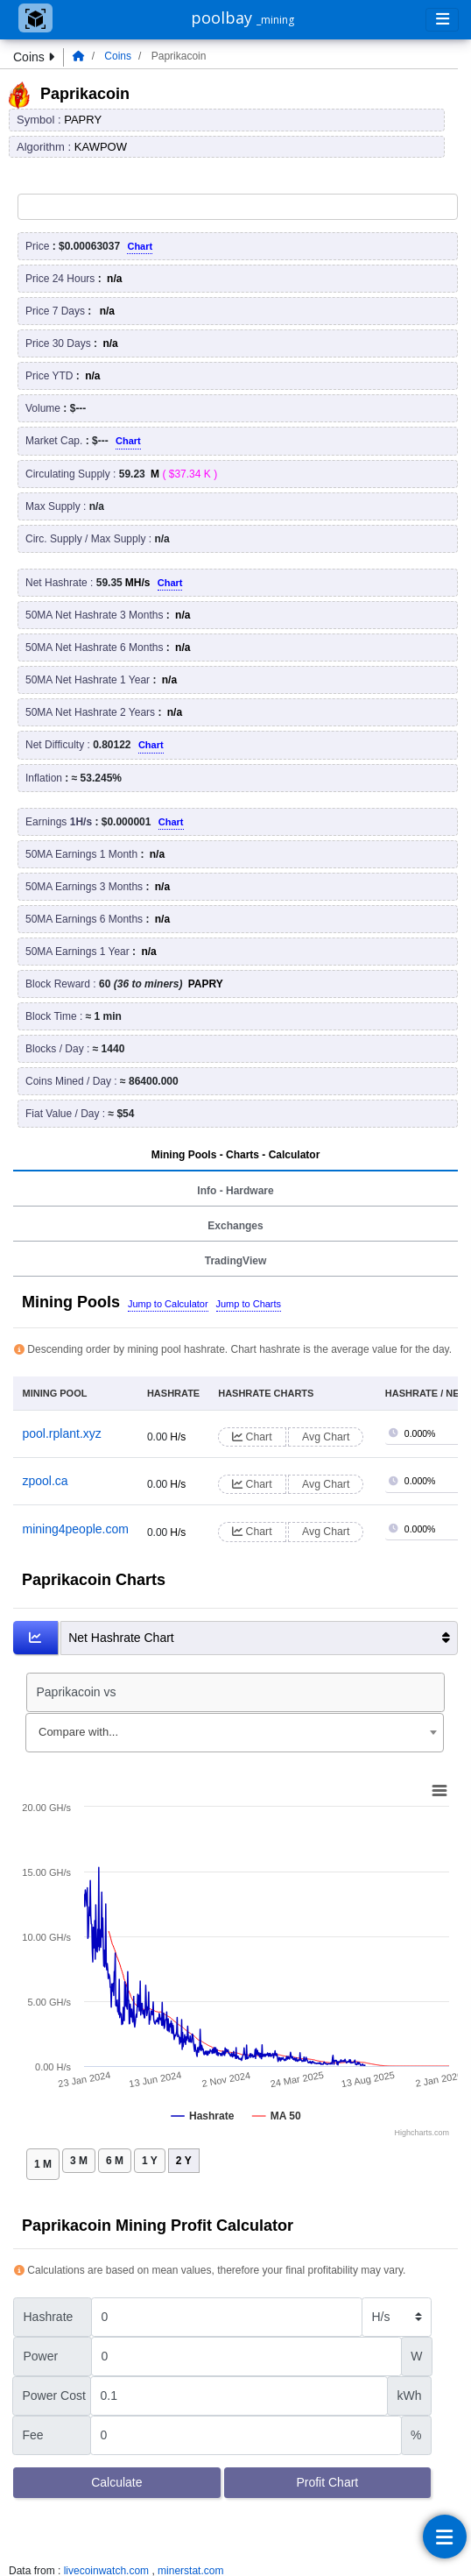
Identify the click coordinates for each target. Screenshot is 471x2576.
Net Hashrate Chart (259, 1638)
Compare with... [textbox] (78, 1731)
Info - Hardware (235, 1191)
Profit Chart (327, 2482)
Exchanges (235, 1226)
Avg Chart (325, 1437)
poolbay (242, 17)
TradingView (235, 1261)
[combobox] (234, 1732)
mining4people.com (76, 1529)
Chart (139, 246)
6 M (114, 2161)
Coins (117, 56)
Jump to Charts (249, 1304)
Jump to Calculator (168, 1304)
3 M (79, 2161)
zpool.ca (45, 1481)
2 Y (184, 2161)
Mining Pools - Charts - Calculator (235, 1155)
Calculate (116, 2482)
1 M (43, 2164)
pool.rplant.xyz (62, 1433)
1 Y (150, 2161)
